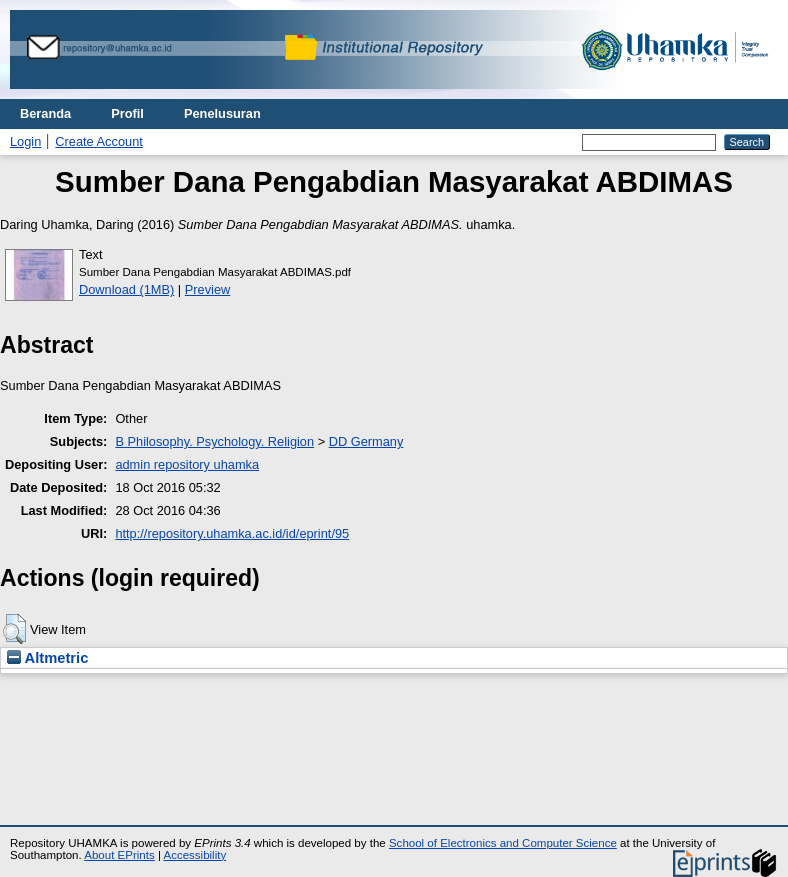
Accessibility (194, 855)
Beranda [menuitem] (45, 113)
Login (25, 141)
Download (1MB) (126, 289)
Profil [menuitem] (127, 113)
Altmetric (47, 658)
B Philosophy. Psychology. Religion (214, 441)
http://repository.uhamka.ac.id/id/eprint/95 (232, 533)
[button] (14, 629)
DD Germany (366, 441)
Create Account (99, 141)
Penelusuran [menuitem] (222, 113)
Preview (208, 289)
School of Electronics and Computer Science (503, 843)
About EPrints (119, 855)
